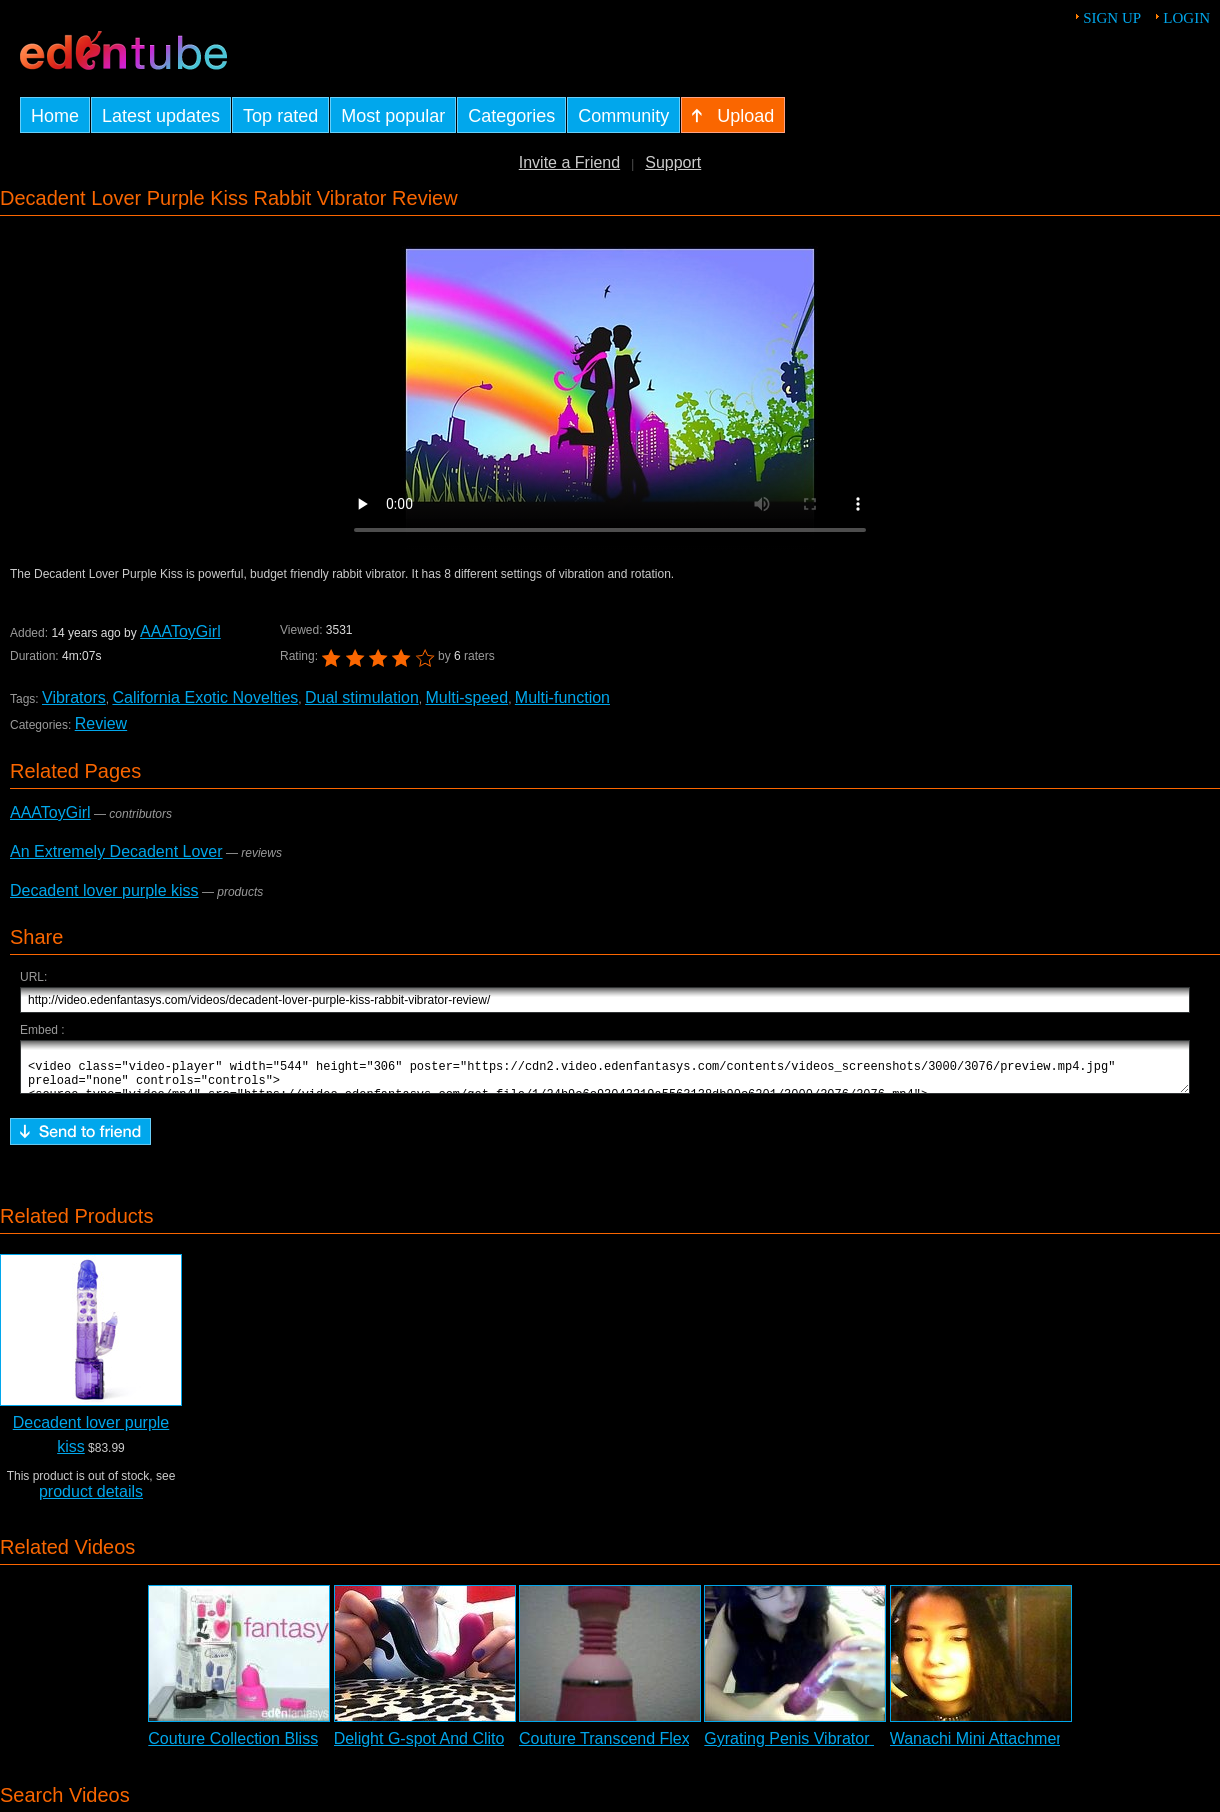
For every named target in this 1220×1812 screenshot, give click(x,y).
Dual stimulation (362, 697)
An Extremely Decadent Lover (116, 851)
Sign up (1112, 18)
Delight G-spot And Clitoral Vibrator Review (487, 1747)
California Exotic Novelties (205, 697)
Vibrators (74, 697)
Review (101, 723)
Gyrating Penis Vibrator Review (815, 1747)
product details (91, 1500)
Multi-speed (466, 697)
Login (1186, 18)
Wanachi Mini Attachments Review (1012, 1747)
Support (673, 162)
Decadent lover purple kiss (104, 890)
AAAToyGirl (179, 631)
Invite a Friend (569, 162)
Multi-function (562, 697)
